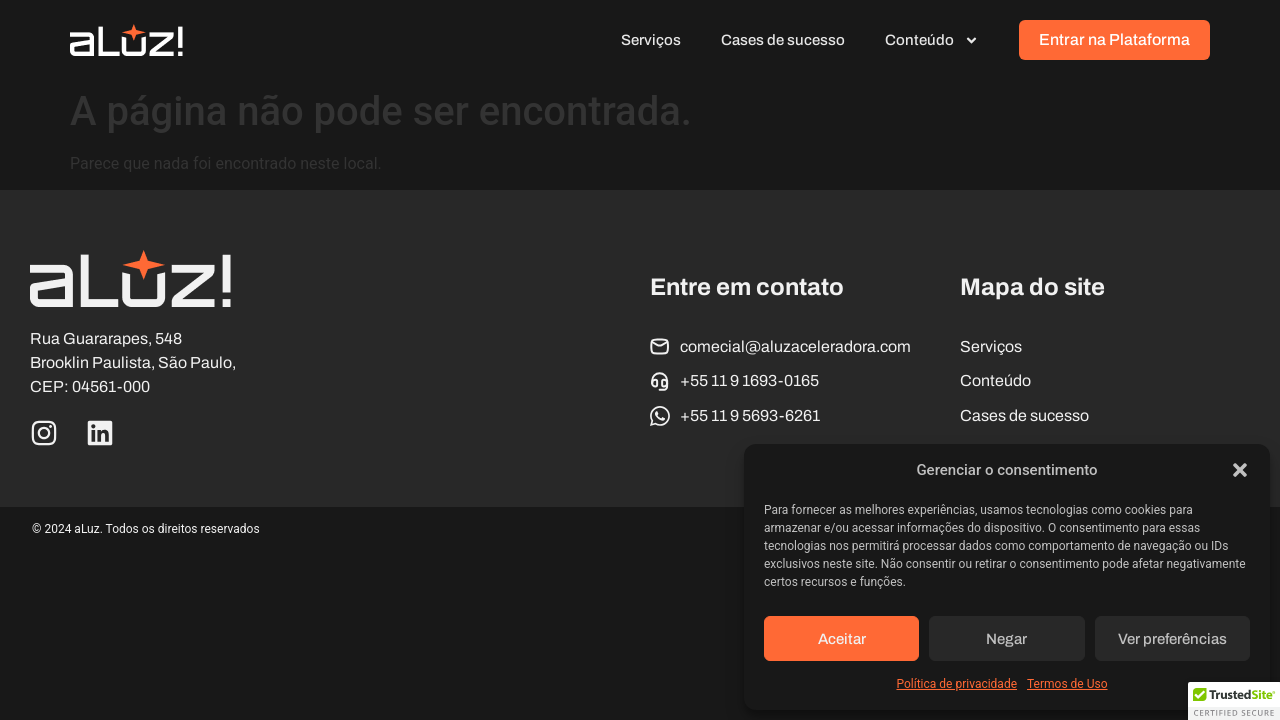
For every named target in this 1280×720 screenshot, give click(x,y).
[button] (1240, 470)
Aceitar (842, 639)
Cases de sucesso (783, 40)
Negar (1006, 639)
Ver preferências (1172, 639)
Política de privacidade (956, 684)
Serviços (651, 40)
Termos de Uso (1067, 684)
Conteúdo (932, 40)
